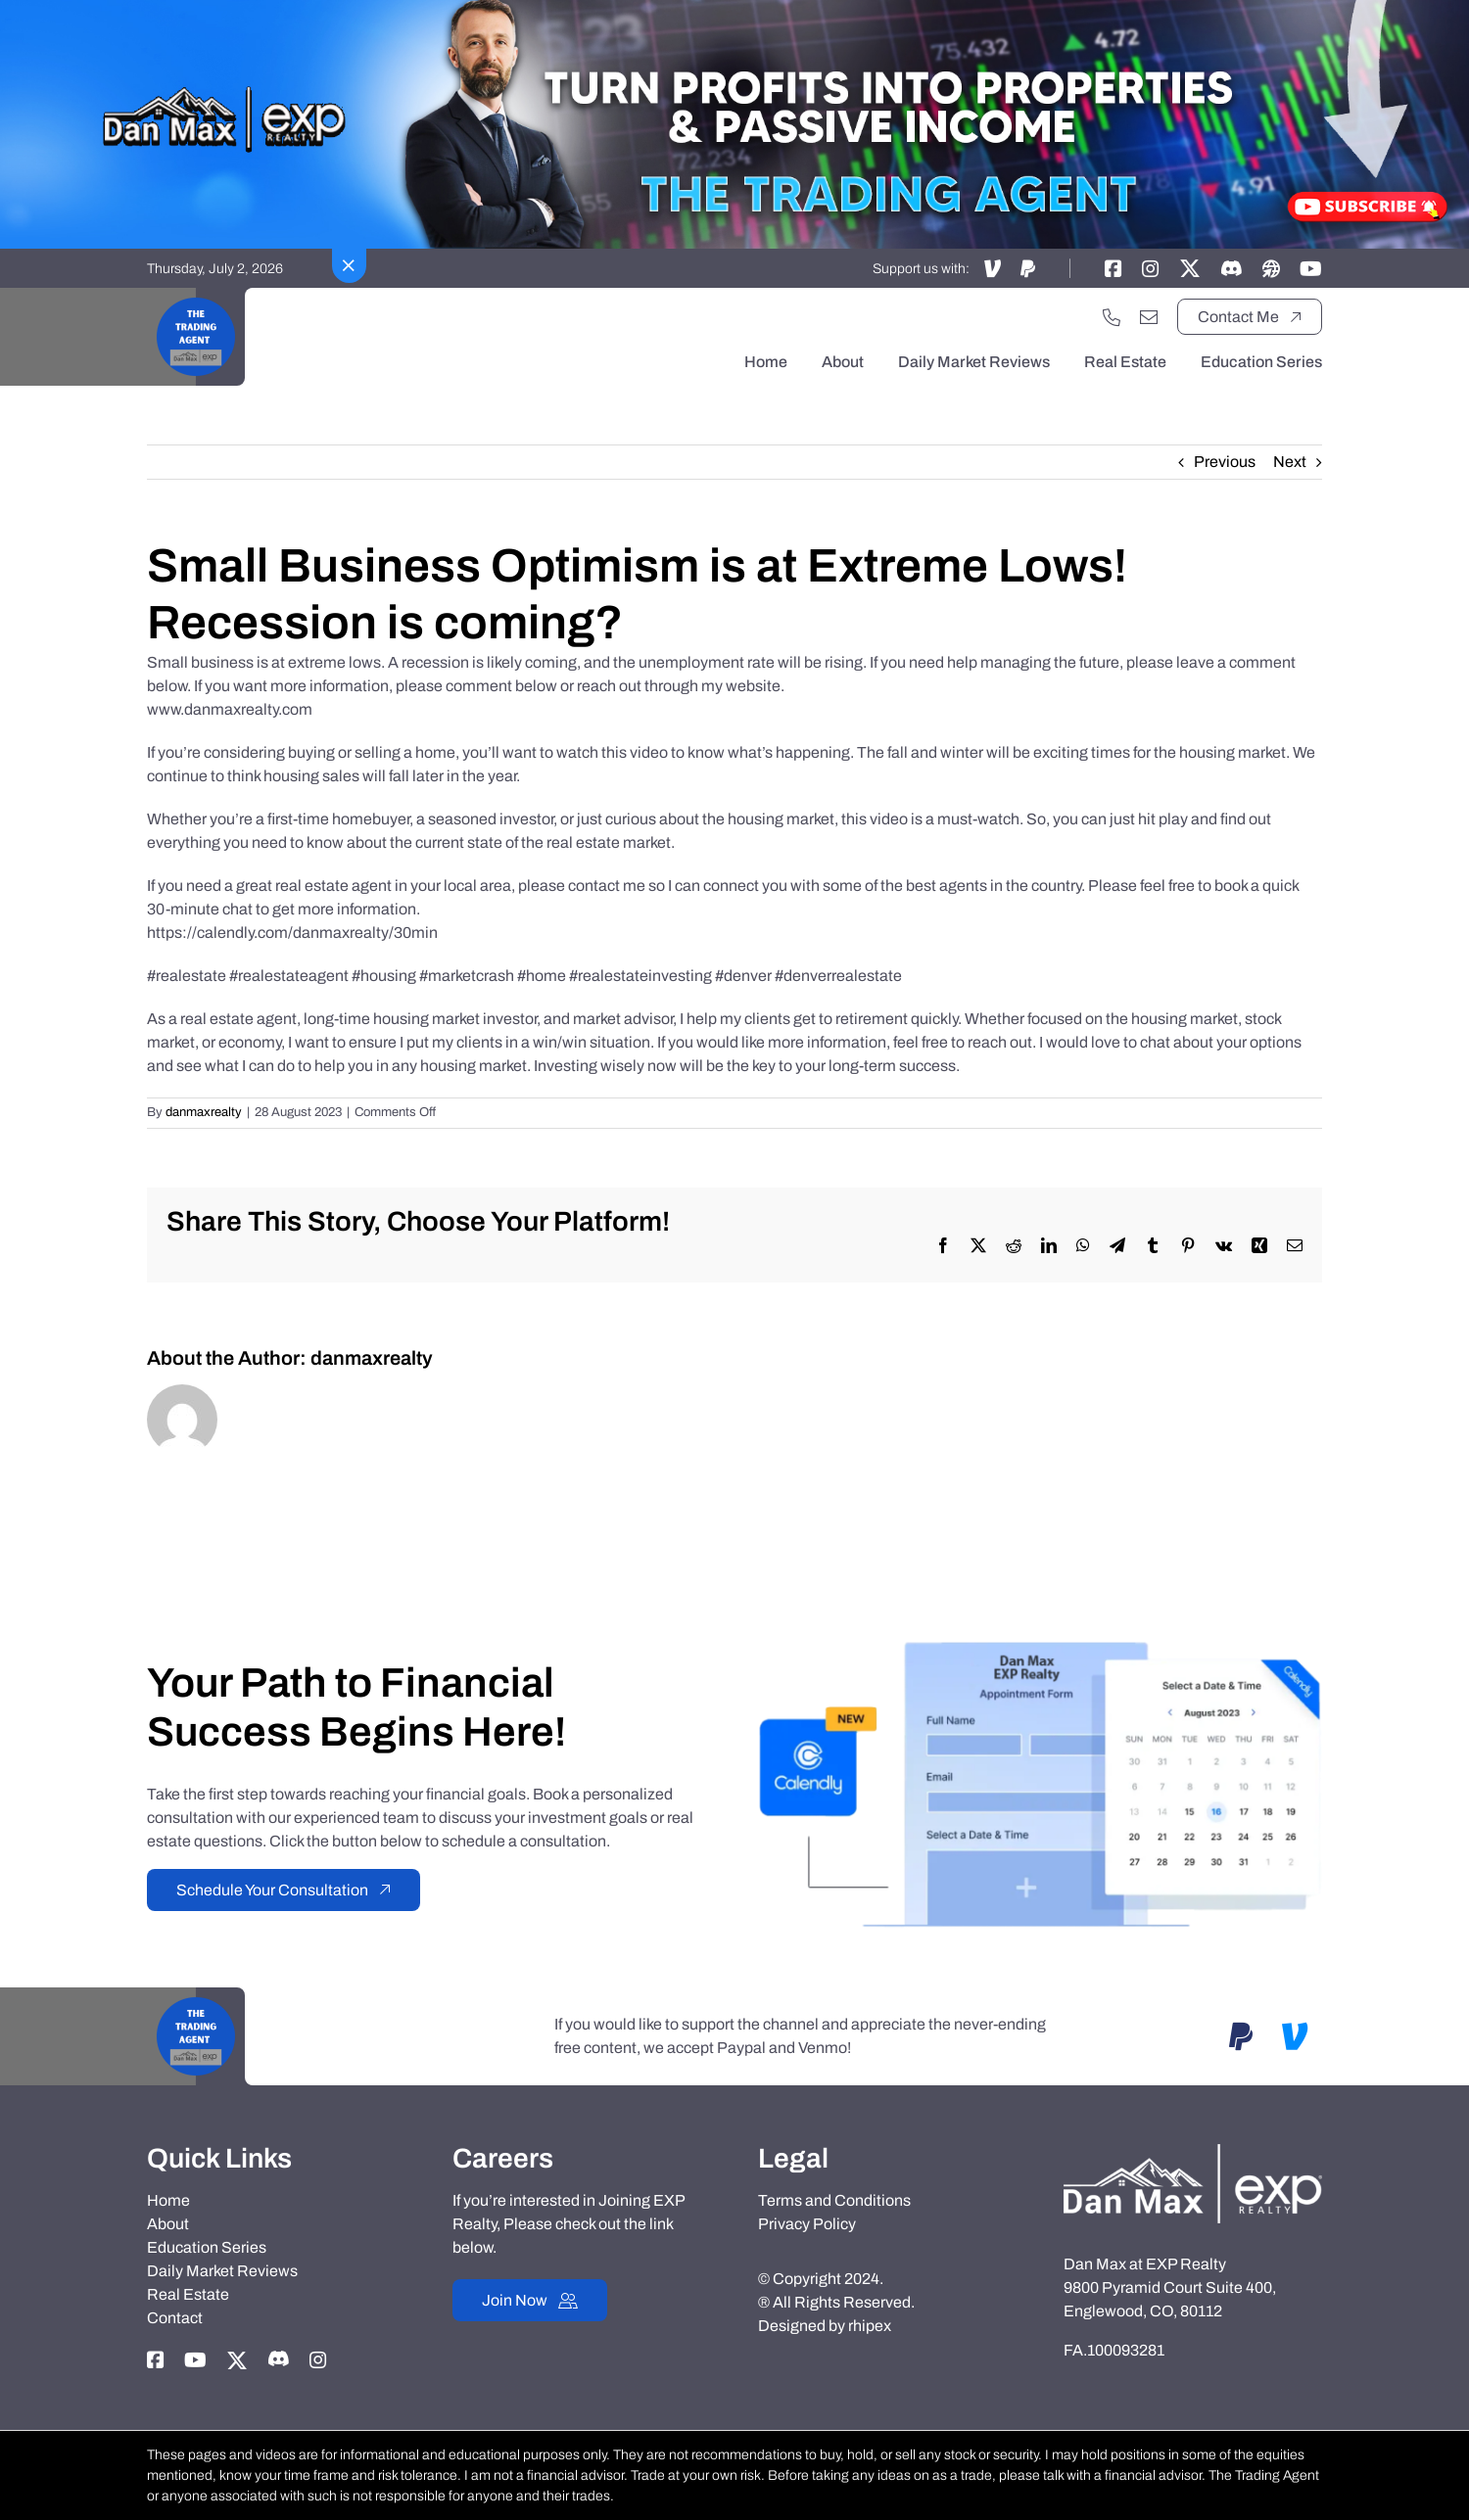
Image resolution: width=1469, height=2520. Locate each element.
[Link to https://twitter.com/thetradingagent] (1190, 268)
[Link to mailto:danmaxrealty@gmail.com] (1149, 317)
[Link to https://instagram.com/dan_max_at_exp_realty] (1151, 268)
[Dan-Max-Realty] (1193, 2151)
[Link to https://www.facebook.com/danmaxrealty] (1113, 268)
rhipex (869, 2325)
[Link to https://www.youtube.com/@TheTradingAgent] (1311, 268)
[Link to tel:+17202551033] (1111, 317)
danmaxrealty (204, 1112)
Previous (1225, 461)
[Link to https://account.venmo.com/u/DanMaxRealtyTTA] (992, 268)
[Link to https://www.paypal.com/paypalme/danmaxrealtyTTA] (1027, 268)
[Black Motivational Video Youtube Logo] (196, 295)
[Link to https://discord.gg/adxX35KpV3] (1231, 268)
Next (1289, 461)
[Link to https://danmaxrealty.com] (1271, 268)
